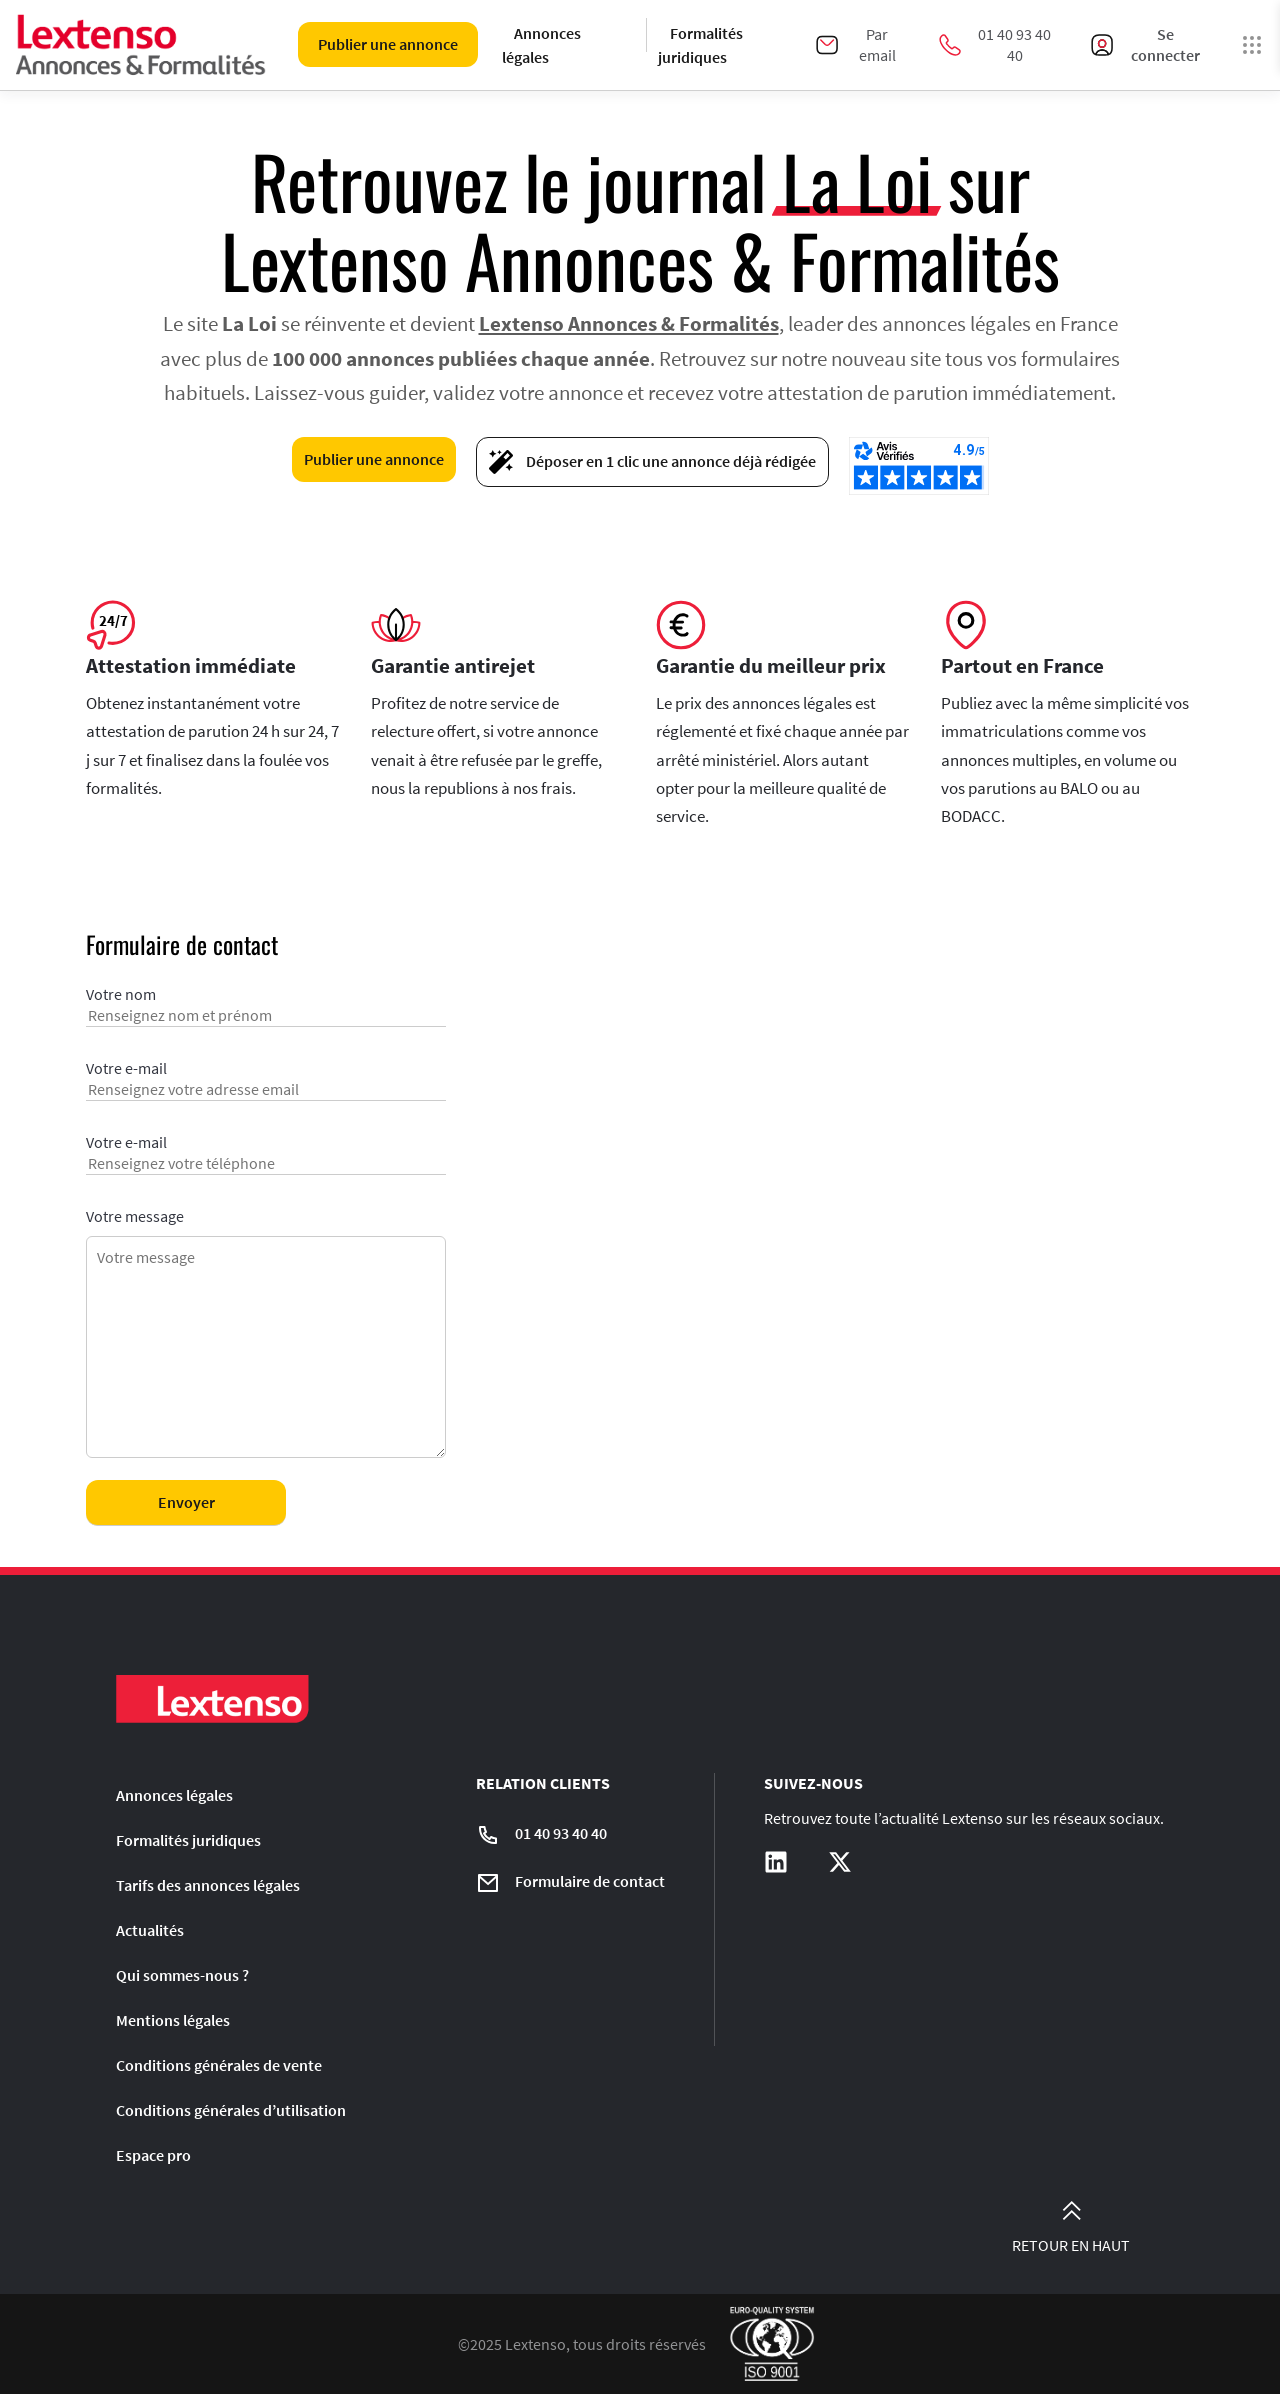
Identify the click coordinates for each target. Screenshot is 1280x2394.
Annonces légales (541, 45)
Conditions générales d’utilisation (231, 2110)
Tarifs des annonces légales (208, 1885)
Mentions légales (173, 2020)
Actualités (150, 1930)
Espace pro (153, 2155)
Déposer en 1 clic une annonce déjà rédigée (652, 462)
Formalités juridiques (700, 45)
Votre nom (266, 1013)
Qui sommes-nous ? (182, 1975)
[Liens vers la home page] (141, 45)
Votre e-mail (266, 1087)
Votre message (266, 1334)
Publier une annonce (388, 44)
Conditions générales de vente (219, 2065)
